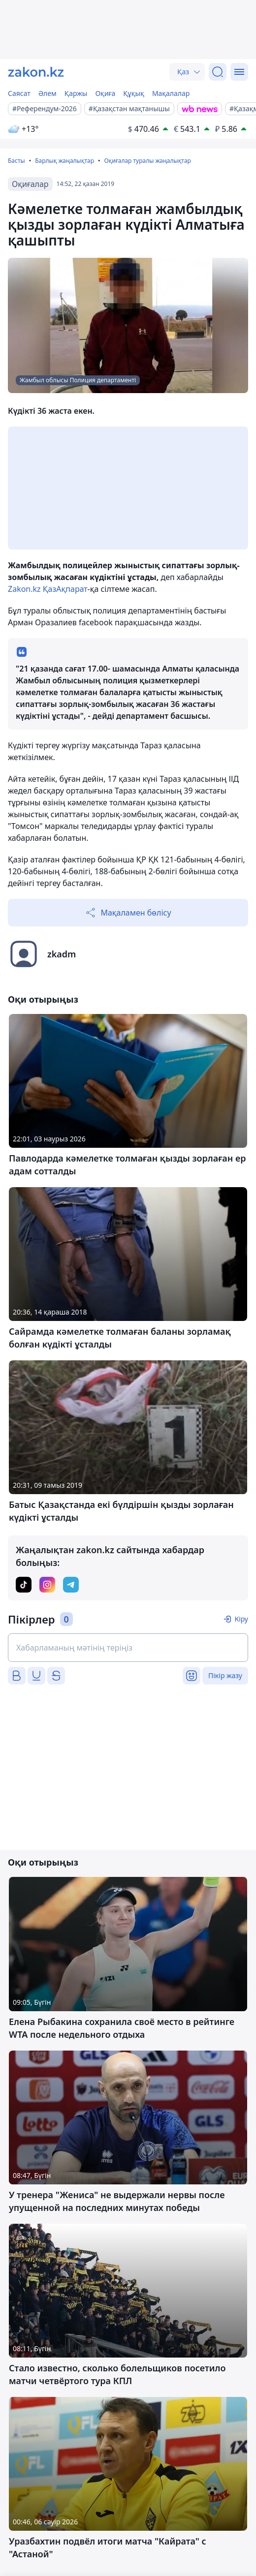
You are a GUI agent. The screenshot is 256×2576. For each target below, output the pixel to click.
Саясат (19, 93)
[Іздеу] (217, 72)
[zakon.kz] (36, 72)
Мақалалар (171, 93)
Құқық (133, 93)
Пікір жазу (225, 1675)
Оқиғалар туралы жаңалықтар (147, 160)
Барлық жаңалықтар (64, 160)
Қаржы (76, 93)
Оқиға (105, 93)
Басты (16, 160)
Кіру (241, 1619)
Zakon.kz (24, 588)
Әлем (47, 93)
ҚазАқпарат (65, 588)
